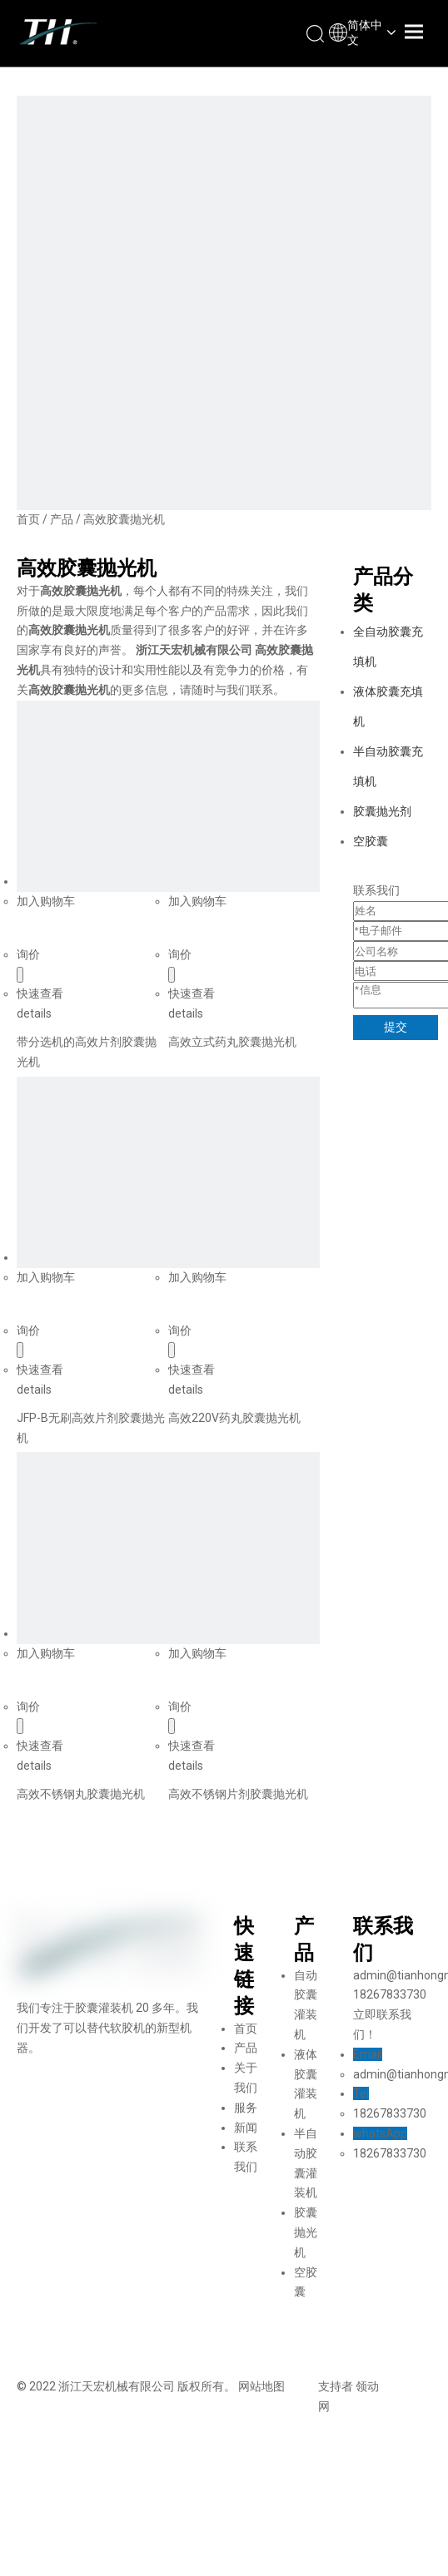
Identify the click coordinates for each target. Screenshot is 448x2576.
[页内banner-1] (224, 303)
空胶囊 (370, 841)
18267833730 (389, 2113)
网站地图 (261, 2386)
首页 (245, 2028)
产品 (245, 2047)
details (34, 1013)
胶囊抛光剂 (382, 811)
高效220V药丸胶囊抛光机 (234, 1417)
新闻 (245, 2127)
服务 (245, 2107)
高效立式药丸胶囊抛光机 (232, 1041)
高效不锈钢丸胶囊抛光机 (81, 1794)
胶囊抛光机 (305, 2232)
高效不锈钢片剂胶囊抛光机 (238, 1794)
